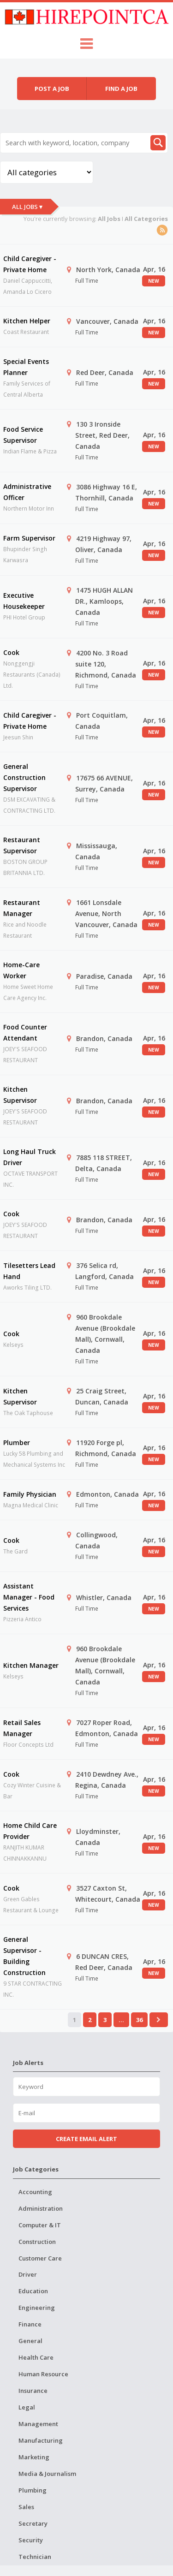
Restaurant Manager (21, 908)
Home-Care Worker (21, 970)
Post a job (52, 88)
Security (30, 2540)
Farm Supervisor (29, 538)
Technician (34, 2556)
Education (33, 2291)
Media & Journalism (47, 2473)
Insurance (33, 2390)
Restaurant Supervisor (21, 845)
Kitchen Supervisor (20, 1095)
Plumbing (32, 2490)
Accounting (35, 2192)
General (30, 2341)
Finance (30, 2324)
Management (38, 2424)
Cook (11, 652)
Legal (26, 2407)
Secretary (33, 2523)
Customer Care (40, 2258)
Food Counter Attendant (25, 1032)
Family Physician (29, 1494)
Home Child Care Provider (30, 1831)
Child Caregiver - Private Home (29, 264)
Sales (26, 2507)
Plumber (16, 1442)
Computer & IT (39, 2225)
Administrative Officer (27, 492)
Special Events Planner (26, 367)
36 (139, 2020)
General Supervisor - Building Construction (24, 1956)
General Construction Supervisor (24, 777)
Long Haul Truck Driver (29, 1157)
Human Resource (43, 2374)
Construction (37, 2241)
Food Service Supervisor (23, 435)
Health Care (36, 2357)
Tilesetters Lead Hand (29, 1271)
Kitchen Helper (26, 320)
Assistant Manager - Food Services (28, 1597)
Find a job (121, 88)
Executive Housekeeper (24, 601)
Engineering (36, 2307)
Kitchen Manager (31, 1665)
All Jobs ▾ (27, 206)
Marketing (33, 2457)
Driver (27, 2274)
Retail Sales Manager (22, 1728)
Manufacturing (40, 2440)
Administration (40, 2208)
